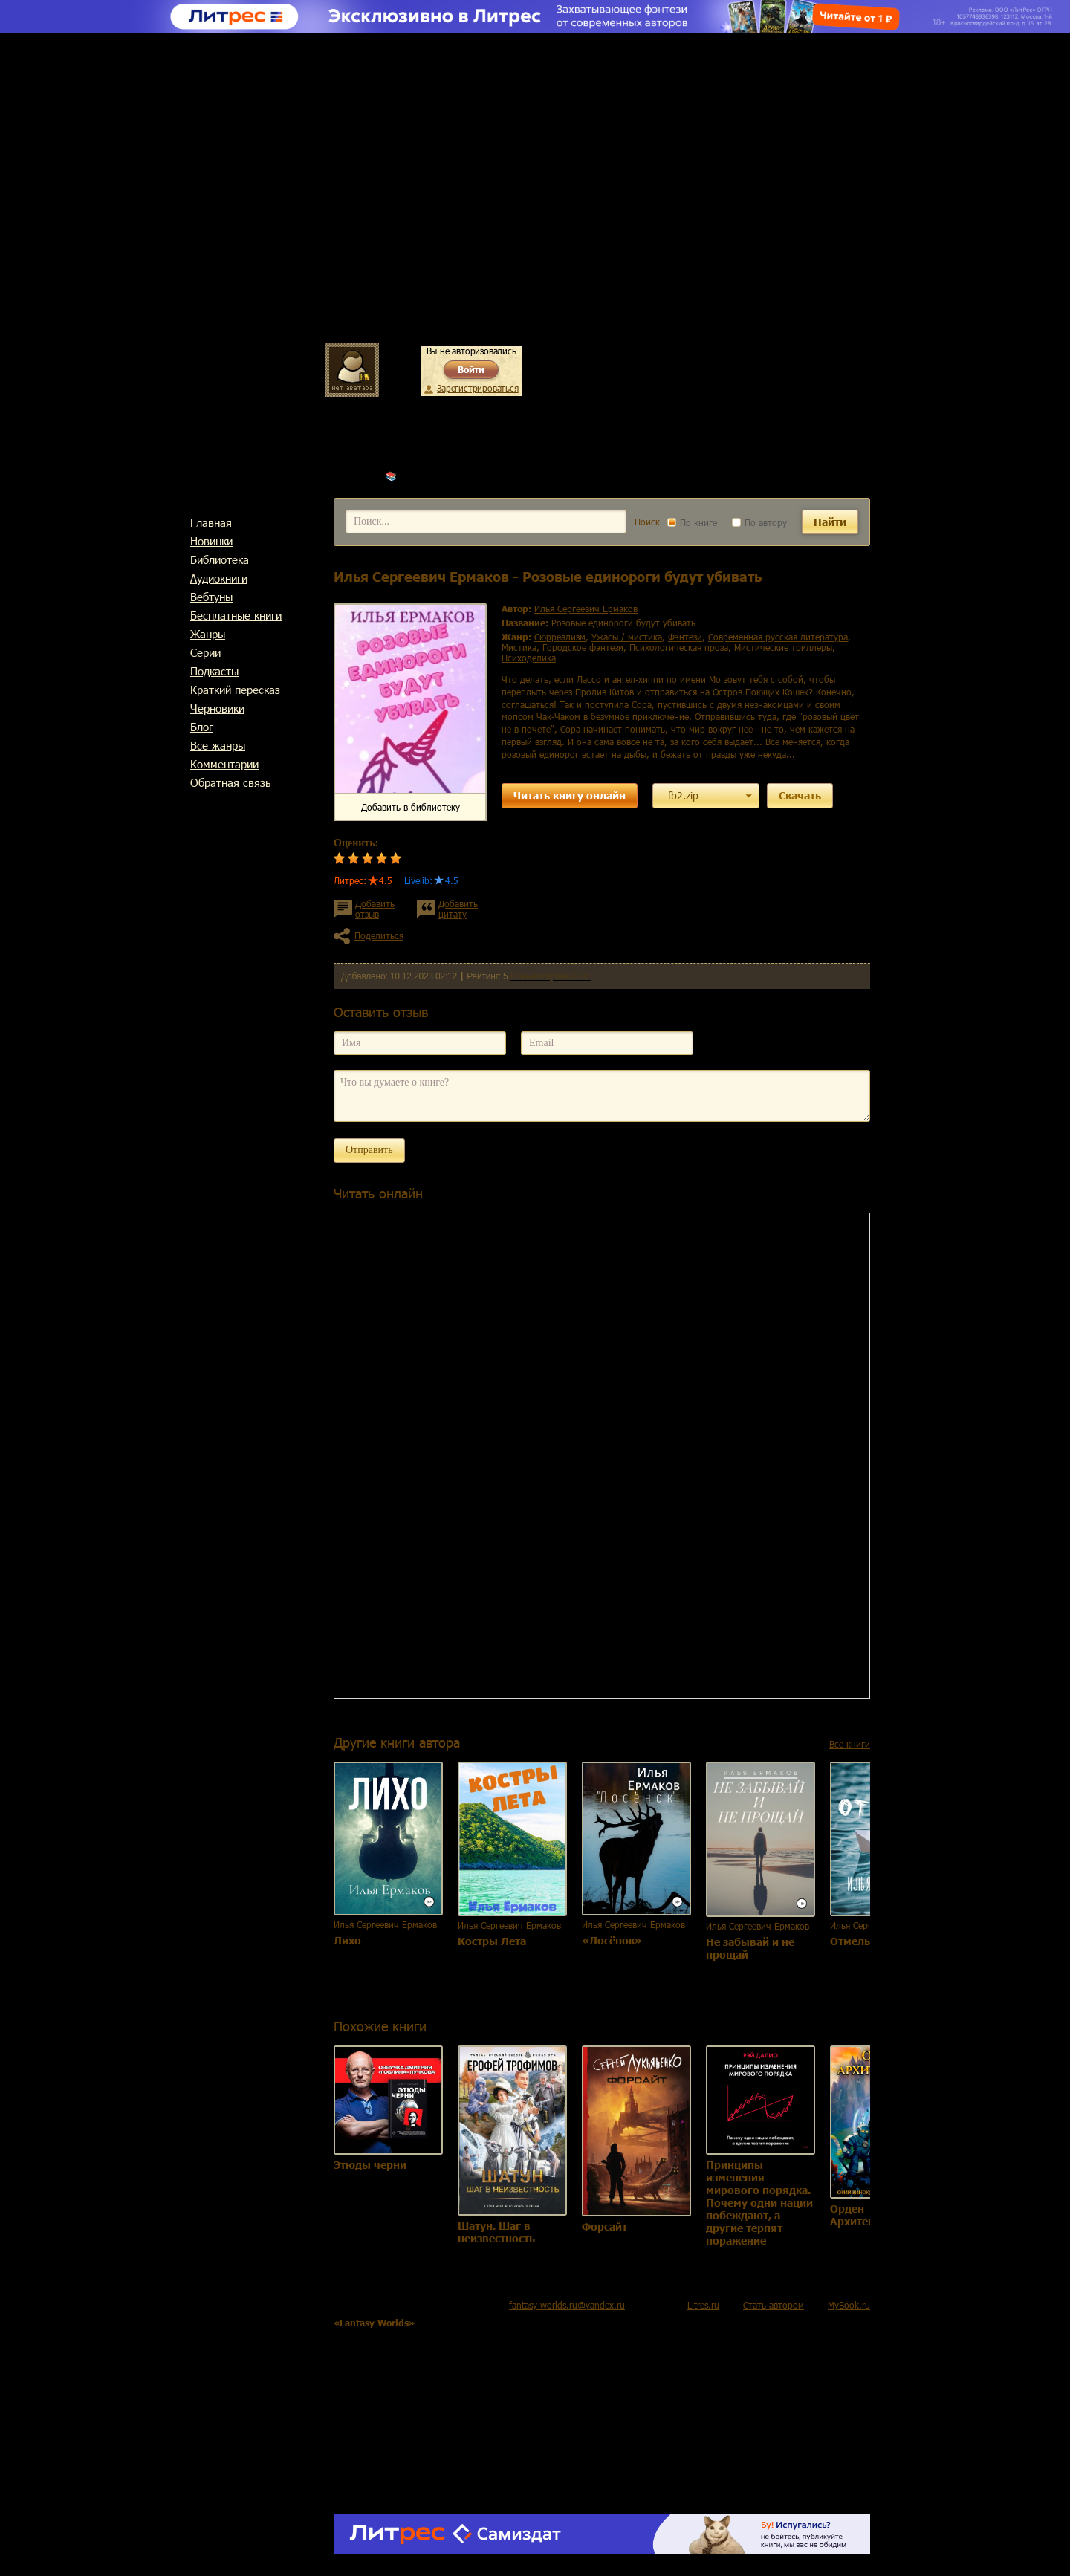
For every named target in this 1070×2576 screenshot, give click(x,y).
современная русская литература (778, 637)
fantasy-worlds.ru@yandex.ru (567, 2305)
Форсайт (604, 2226)
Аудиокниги (218, 578)
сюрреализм (560, 637)
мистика (519, 647)
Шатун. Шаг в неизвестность (496, 2232)
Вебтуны (211, 596)
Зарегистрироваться (477, 388)
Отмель (850, 1941)
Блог (201, 726)
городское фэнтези (582, 647)
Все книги (849, 1744)
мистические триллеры (783, 647)
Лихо (347, 1940)
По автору (759, 522)
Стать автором (773, 2305)
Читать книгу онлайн (569, 795)
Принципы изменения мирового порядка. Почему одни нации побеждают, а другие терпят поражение (759, 2202)
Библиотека (219, 559)
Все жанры (217, 745)
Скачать (800, 795)
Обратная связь (230, 782)
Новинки (211, 541)
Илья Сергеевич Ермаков (451, 475)
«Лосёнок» (612, 1940)
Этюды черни (370, 2164)
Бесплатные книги (236, 615)
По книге (692, 522)
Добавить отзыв (375, 908)
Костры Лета (492, 1941)
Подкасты (214, 671)
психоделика (529, 657)
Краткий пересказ (235, 689)
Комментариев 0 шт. (550, 976)
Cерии (205, 652)
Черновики (217, 708)
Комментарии (224, 763)
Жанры (207, 633)
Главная (211, 522)
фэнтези (685, 637)
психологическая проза (678, 647)
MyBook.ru (849, 2305)
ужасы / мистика (626, 637)
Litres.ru (703, 2305)
